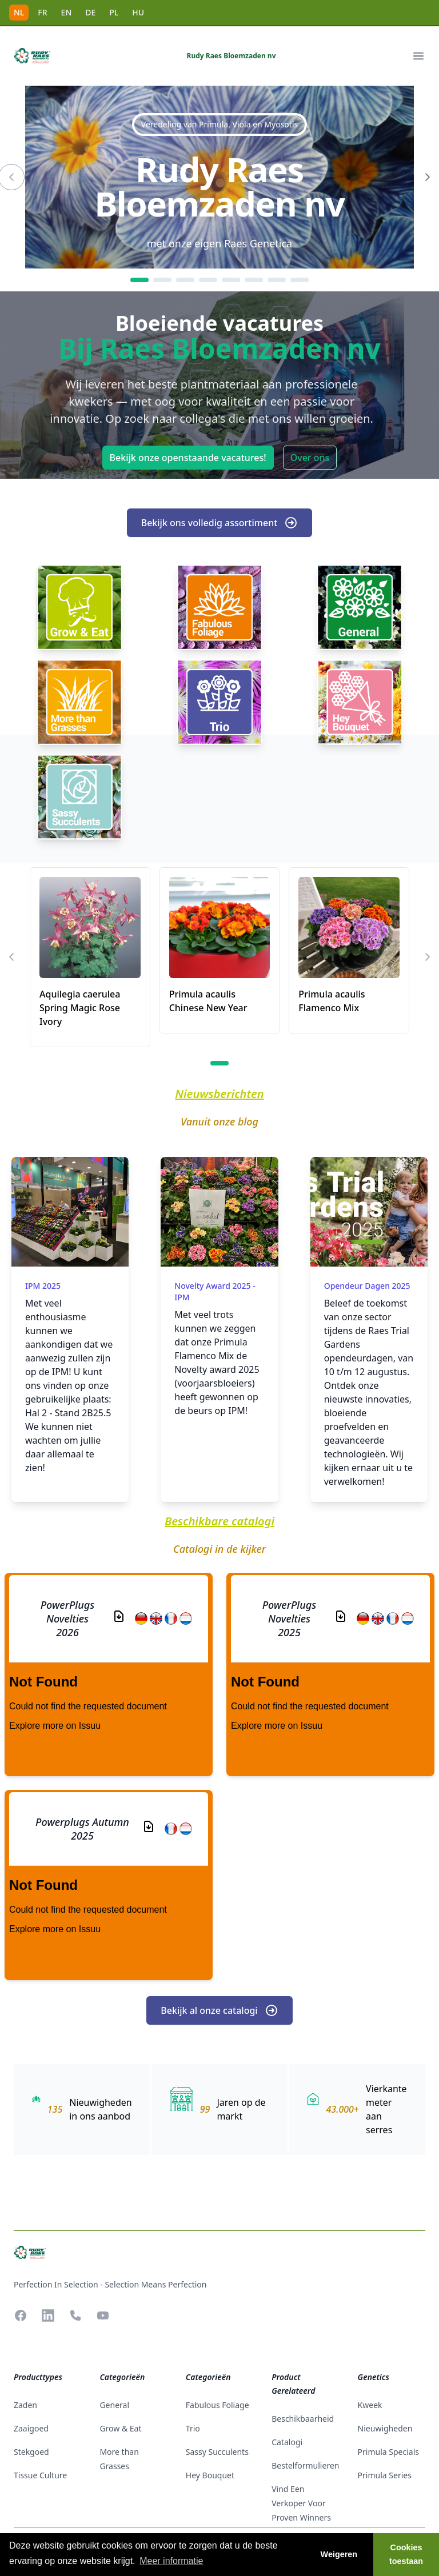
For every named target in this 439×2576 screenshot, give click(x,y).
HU (138, 12)
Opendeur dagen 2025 (367, 1285)
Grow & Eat (120, 2428)
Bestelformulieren (305, 2465)
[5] (231, 280)
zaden (25, 2404)
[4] (208, 280)
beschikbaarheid (303, 2418)
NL (19, 12)
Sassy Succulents (217, 2451)
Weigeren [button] (339, 2554)
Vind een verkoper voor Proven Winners (301, 2503)
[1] (139, 280)
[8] (299, 280)
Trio (193, 2428)
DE (90, 12)
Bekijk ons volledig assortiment (219, 523)
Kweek (370, 2404)
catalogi (287, 2442)
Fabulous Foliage (217, 2404)
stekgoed (31, 2451)
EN (66, 12)
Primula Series (385, 2475)
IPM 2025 (43, 1285)
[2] (162, 280)
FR (42, 12)
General (114, 2404)
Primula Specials (388, 2451)
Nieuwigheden (385, 2428)
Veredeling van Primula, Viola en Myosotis (219, 124)
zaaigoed (31, 2428)
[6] (254, 280)
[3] (185, 280)
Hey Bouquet (210, 2475)
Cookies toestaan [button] (406, 2554)
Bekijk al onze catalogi (219, 2010)
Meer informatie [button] (171, 2561)
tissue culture (40, 2475)
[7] (277, 280)
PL (113, 12)
